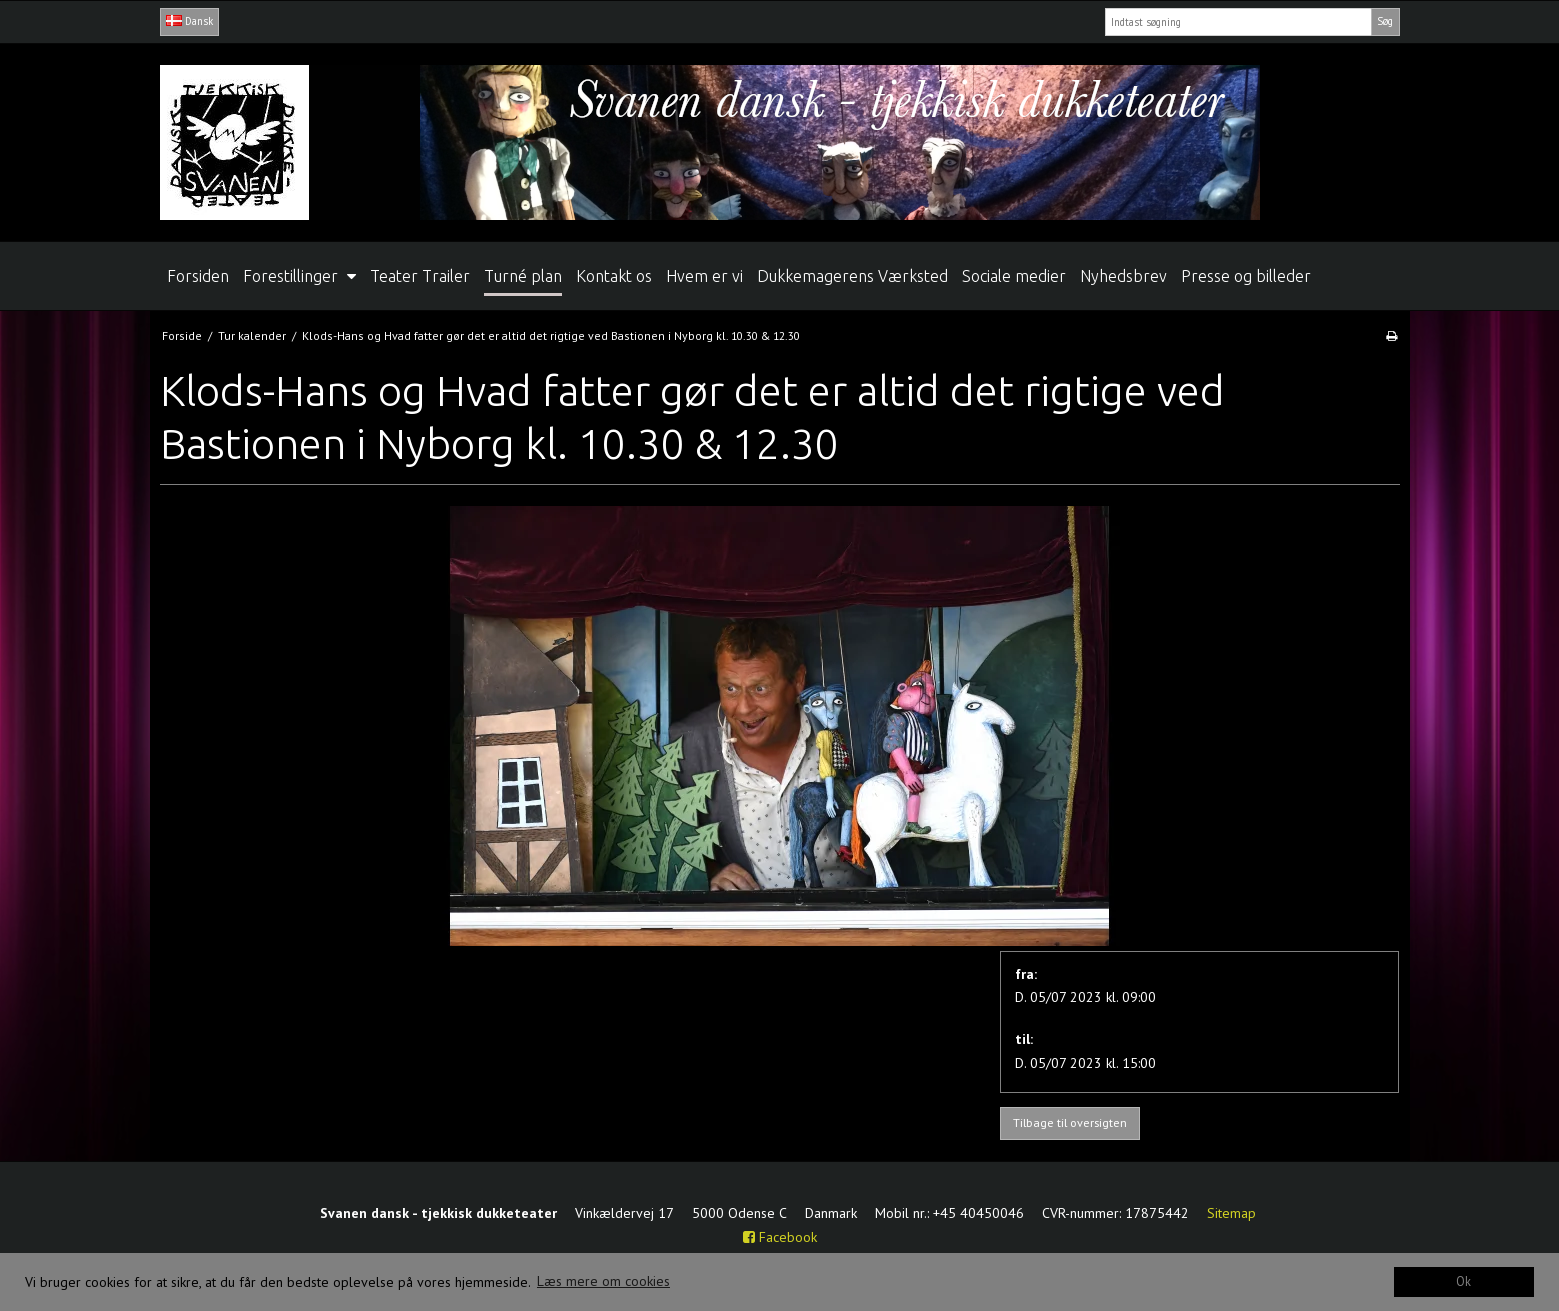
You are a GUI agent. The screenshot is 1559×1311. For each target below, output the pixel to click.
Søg (1385, 21)
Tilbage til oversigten (1070, 1122)
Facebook (780, 1237)
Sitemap (1231, 1213)
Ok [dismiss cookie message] (1463, 1281)
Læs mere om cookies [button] (603, 1281)
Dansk (189, 21)
